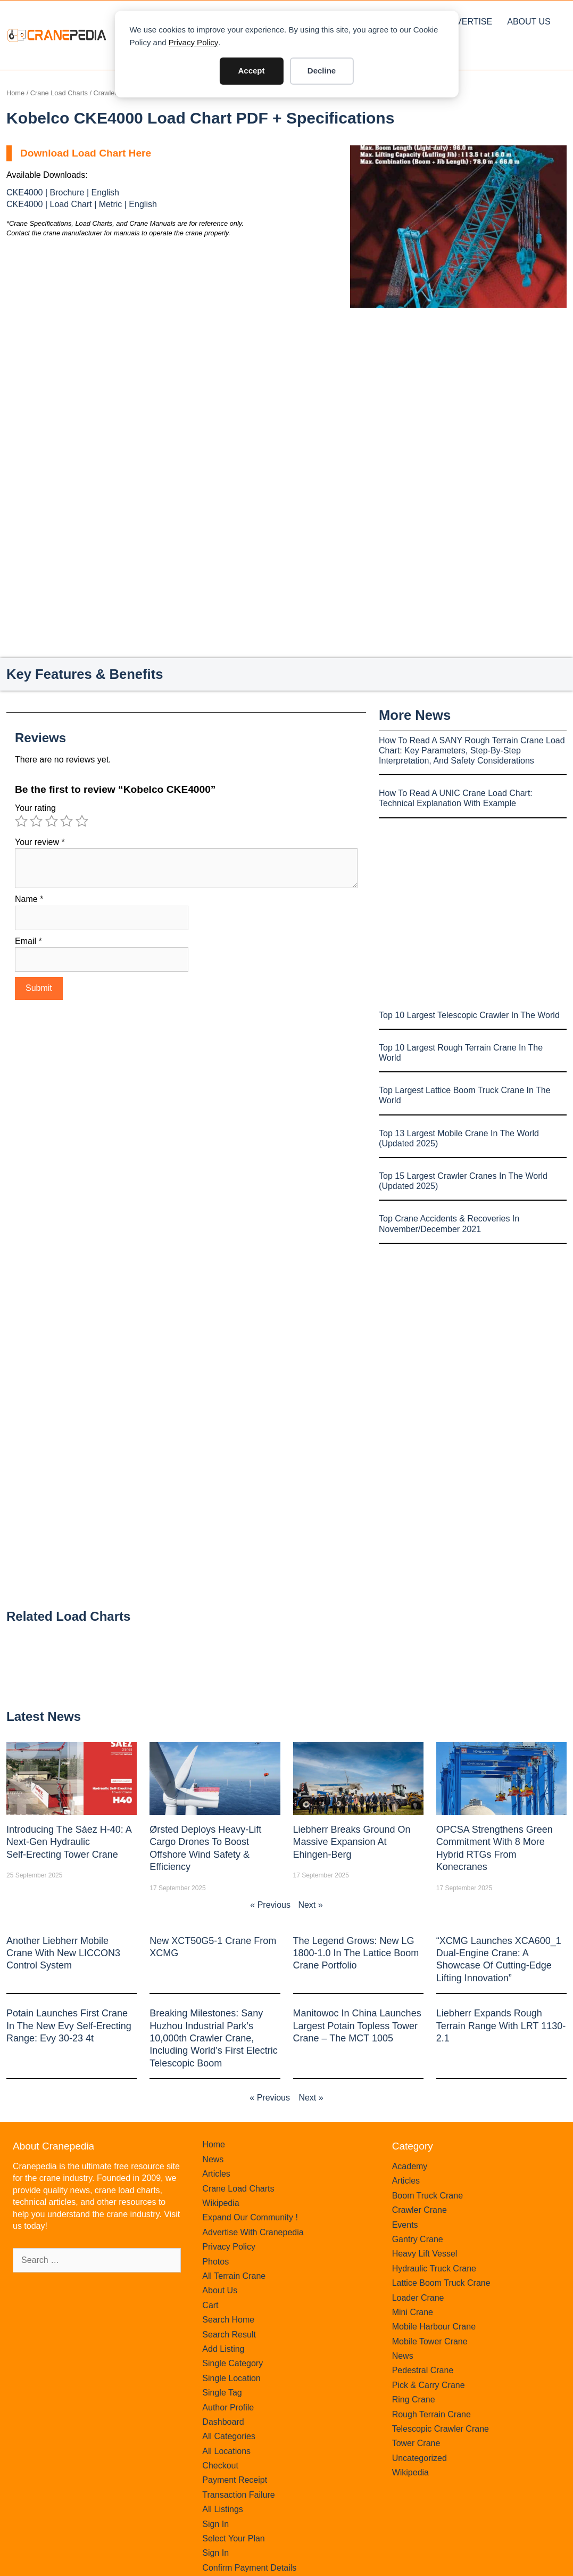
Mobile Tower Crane (430, 2341)
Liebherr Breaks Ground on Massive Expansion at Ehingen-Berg (352, 1842)
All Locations (226, 2451)
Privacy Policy (193, 42)
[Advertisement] (458, 397)
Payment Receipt (234, 2479)
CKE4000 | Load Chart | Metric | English (81, 204)
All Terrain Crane (233, 2275)
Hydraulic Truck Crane (434, 2268)
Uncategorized (419, 2458)
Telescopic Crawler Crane (440, 2428)
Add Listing (223, 2348)
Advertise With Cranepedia (252, 2232)
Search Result (229, 2334)
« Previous (270, 1904)
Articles (216, 2173)
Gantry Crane (417, 2239)
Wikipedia (220, 2203)
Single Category (232, 2363)
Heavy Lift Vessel (425, 2253)
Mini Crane (412, 2312)
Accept (251, 70)
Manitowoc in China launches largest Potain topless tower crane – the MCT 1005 (357, 2026)
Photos (215, 2261)
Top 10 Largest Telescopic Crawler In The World (469, 1015)
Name (29, 899)
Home (15, 93)
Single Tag (222, 2392)
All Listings (222, 2509)
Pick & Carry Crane (428, 2385)
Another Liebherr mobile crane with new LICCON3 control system (63, 1953)
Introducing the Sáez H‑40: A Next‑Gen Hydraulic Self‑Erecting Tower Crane (68, 1842)
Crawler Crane (419, 2209)
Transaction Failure (238, 2494)
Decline (322, 70)
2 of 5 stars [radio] (36, 821)
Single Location (231, 2378)
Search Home (228, 2319)
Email (28, 941)
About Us (529, 21)
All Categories (228, 2436)
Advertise (468, 21)
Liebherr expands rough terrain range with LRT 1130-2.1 (501, 2026)
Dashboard (223, 2421)
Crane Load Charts (59, 93)
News (212, 2159)
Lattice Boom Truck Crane (441, 2282)
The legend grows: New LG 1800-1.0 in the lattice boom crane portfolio (356, 1953)
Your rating (35, 808)
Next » (310, 1904)
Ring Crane (413, 2399)
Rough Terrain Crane (431, 2414)
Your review (40, 842)
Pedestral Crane (423, 2370)
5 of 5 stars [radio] (82, 821)
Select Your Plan (233, 2538)
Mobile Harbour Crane (434, 2326)
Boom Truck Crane (427, 2195)
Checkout (220, 2465)
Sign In (215, 2524)
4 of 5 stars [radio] (66, 821)
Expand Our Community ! (250, 2217)
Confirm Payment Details (249, 2567)
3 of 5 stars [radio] (51, 821)
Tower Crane (416, 2443)
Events (405, 2224)
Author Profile (228, 2407)
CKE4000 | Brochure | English (62, 192)
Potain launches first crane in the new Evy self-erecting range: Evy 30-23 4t (68, 2026)
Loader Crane (418, 2297)
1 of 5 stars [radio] (21, 821)
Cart (210, 2305)
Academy (410, 2166)
